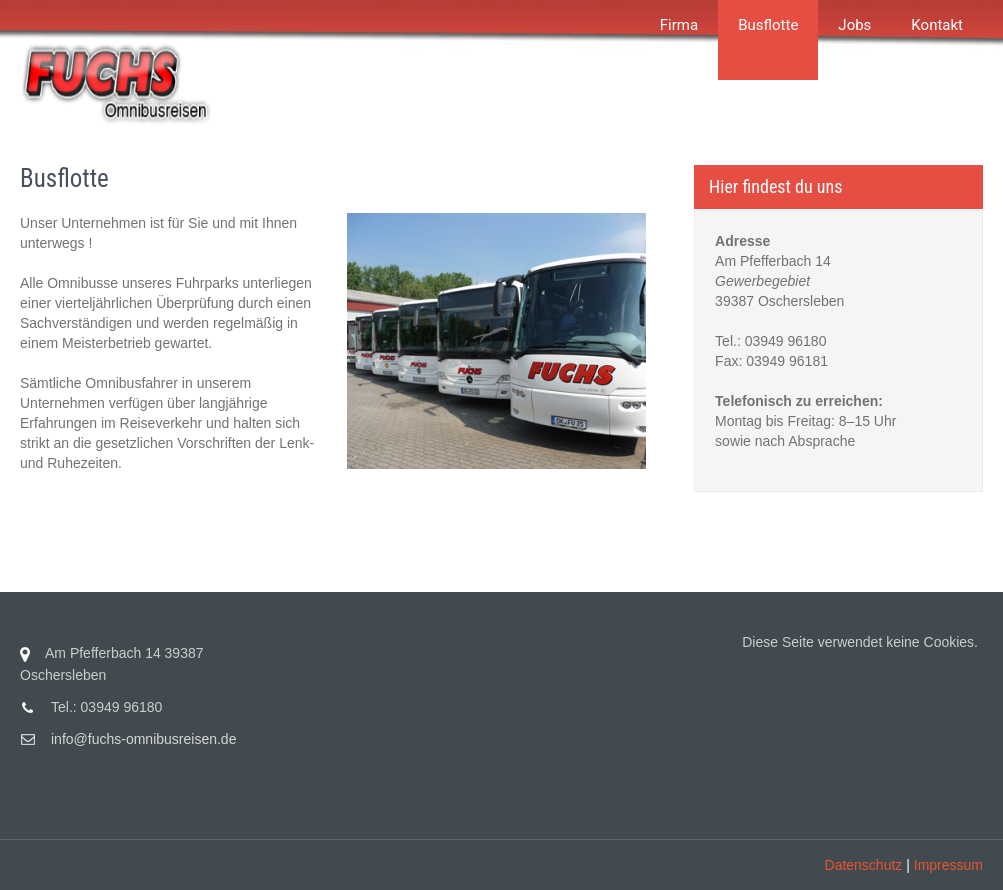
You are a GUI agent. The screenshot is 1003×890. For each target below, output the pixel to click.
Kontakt (937, 25)
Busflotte (768, 25)
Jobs (854, 25)
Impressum (948, 865)
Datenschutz (864, 865)
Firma (679, 25)
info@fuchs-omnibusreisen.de (143, 739)
